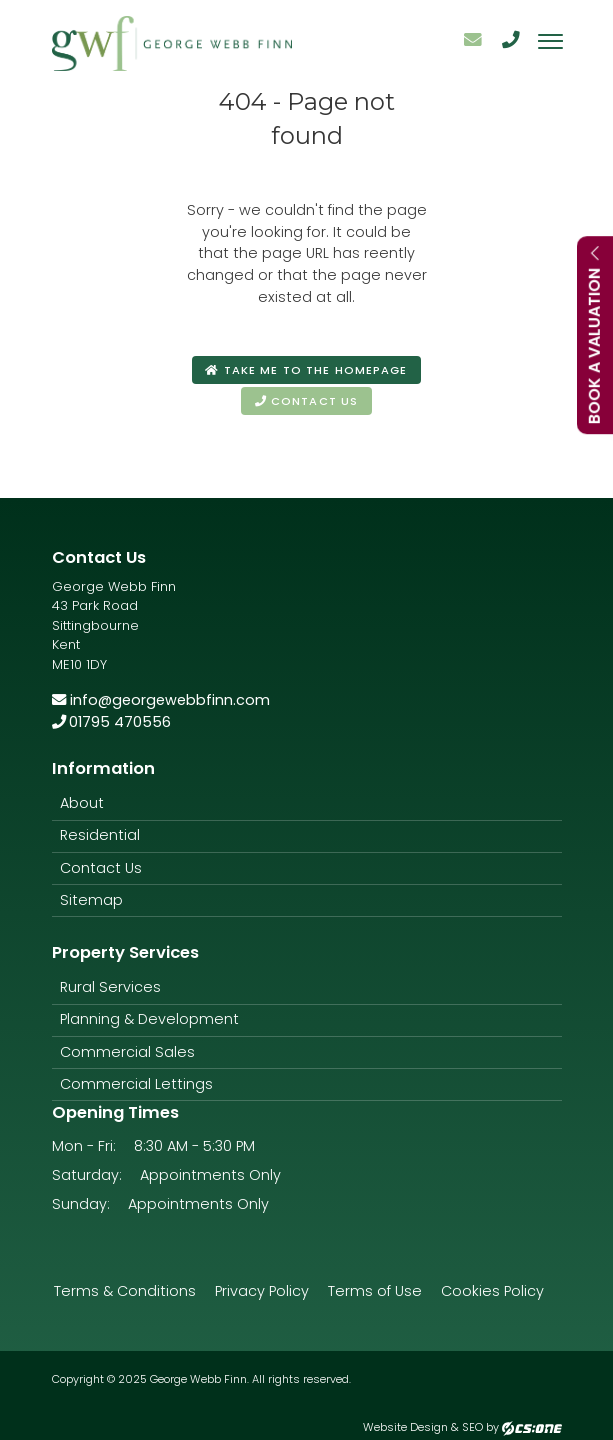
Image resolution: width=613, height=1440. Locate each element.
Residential (100, 835)
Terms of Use (375, 1291)
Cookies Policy (492, 1291)
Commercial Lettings (136, 1084)
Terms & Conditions (125, 1291)
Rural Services (110, 987)
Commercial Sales (127, 1052)
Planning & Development (149, 1019)
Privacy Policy (262, 1291)
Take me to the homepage (306, 370)
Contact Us (101, 868)
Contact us (306, 401)
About (82, 803)
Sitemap (91, 900)
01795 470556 (112, 722)
